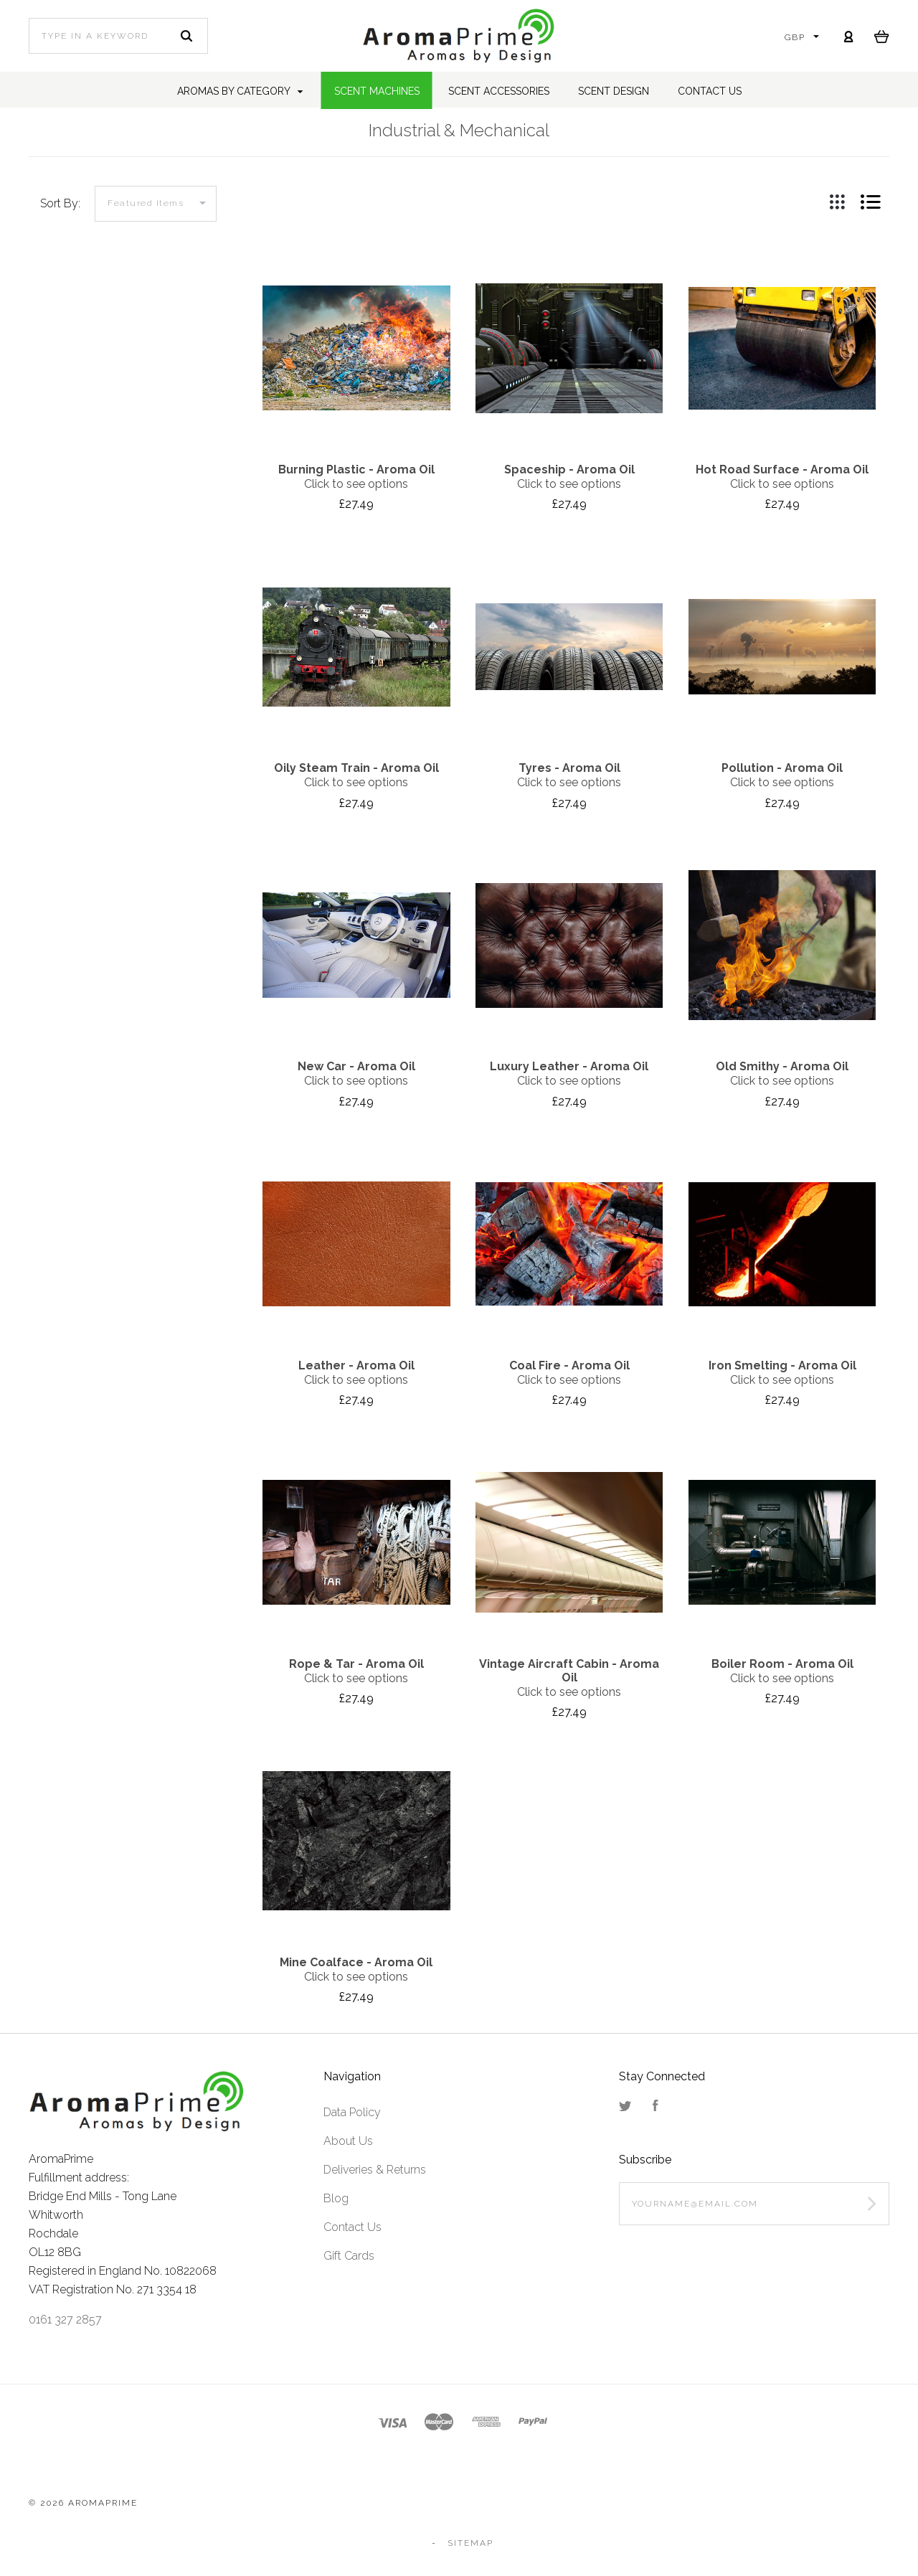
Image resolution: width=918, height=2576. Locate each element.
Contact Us (352, 2227)
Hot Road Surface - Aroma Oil (782, 469)
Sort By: (60, 203)
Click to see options (356, 484)
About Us (348, 2141)
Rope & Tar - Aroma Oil (356, 1664)
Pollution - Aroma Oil (782, 768)
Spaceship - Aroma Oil (569, 469)
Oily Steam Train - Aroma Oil (356, 768)
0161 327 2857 (65, 2319)
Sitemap (470, 2543)
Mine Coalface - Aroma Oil (356, 1962)
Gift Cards (348, 2256)
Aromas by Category (240, 91)
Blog (336, 2198)
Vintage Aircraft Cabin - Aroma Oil (569, 1670)
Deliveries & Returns (374, 2169)
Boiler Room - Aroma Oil (782, 1664)
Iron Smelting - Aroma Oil (782, 1365)
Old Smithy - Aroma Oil (782, 1066)
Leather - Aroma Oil (356, 1365)
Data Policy (352, 2112)
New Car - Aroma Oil (356, 1066)
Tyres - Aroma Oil (569, 768)
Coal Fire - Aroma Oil (569, 1365)
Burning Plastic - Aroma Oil (356, 469)
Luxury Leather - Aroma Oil (569, 1066)
